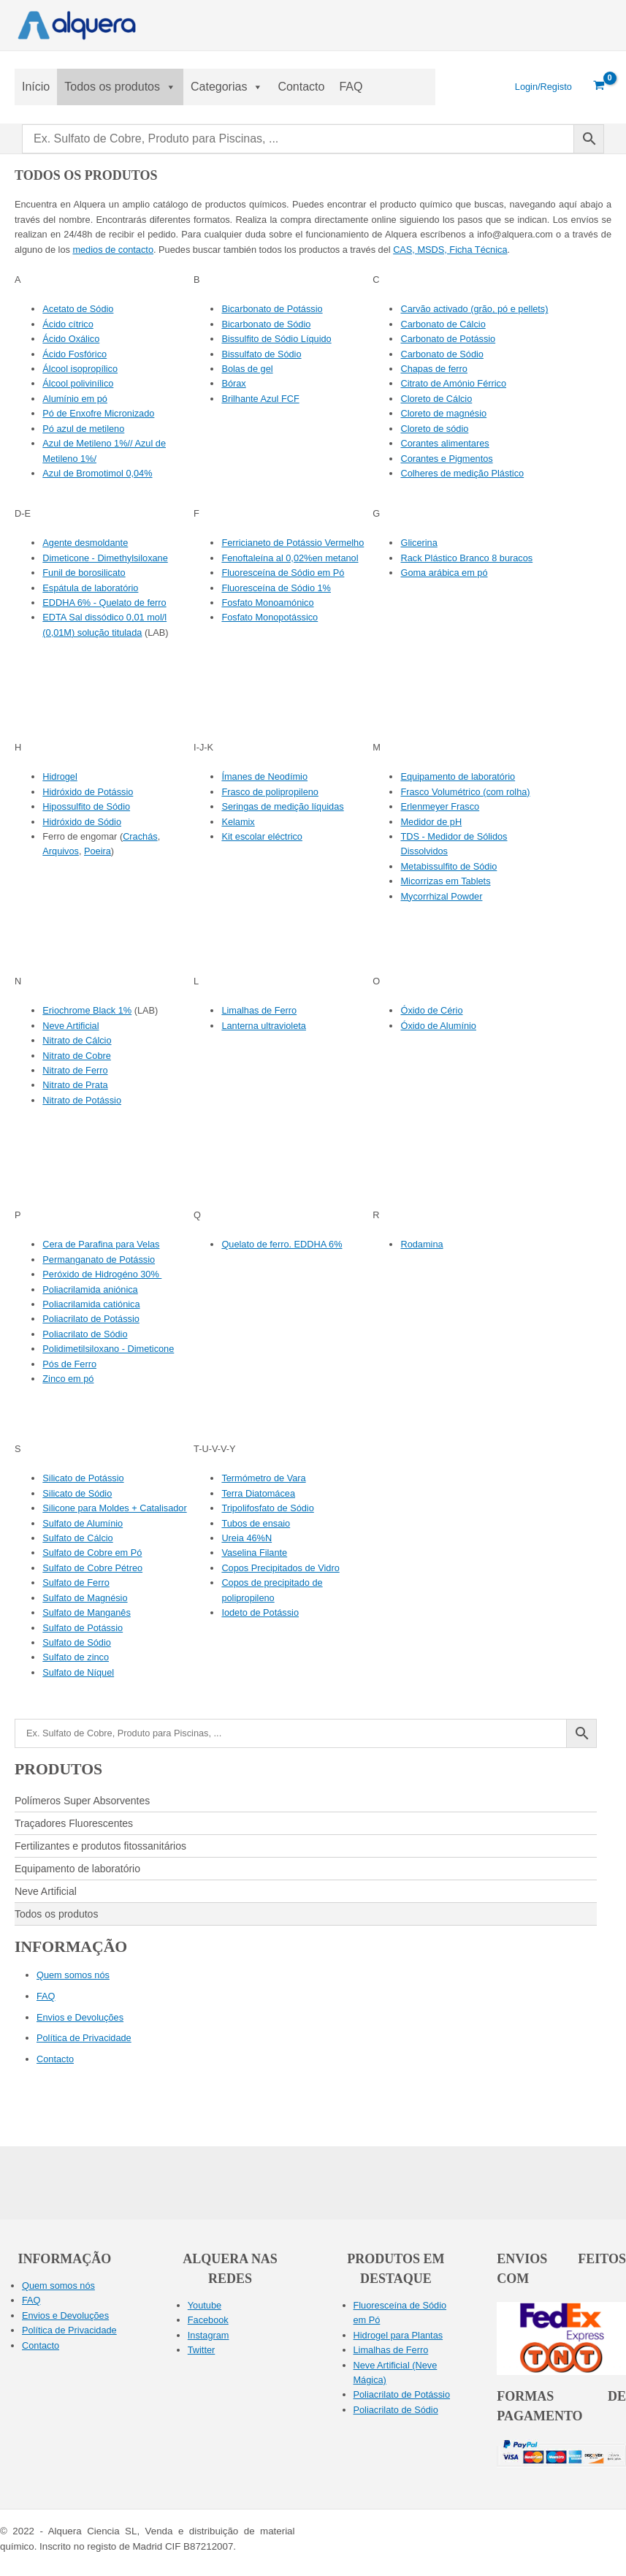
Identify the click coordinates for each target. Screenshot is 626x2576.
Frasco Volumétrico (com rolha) (465, 791)
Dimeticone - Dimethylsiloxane (104, 557)
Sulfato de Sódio (76, 1642)
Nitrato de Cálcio (76, 1040)
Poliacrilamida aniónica (89, 1289)
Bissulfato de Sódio (261, 354)
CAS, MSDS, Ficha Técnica (450, 249)
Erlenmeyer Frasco (439, 806)
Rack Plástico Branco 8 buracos (466, 557)
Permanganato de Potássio (98, 1259)
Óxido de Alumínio (438, 1025)
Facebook (208, 2319)
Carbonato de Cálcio (442, 324)
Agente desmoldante (85, 542)
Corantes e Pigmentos (446, 458)
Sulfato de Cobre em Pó (92, 1552)
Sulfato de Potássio (82, 1627)
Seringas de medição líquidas (282, 806)
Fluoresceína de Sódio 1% (276, 587)
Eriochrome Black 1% (86, 1010)
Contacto (301, 86)
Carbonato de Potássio (447, 338)
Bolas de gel (246, 368)
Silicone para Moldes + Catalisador (114, 1507)
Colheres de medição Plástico (462, 473)
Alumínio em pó (74, 398)
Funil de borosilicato (83, 572)
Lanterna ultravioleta (263, 1025)
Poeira (97, 851)
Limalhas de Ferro (259, 1010)
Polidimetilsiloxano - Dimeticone (108, 1348)
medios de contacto (112, 249)
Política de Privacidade (84, 2037)
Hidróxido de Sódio (81, 821)
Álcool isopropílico (80, 368)
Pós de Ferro (69, 1364)
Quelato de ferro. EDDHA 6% (281, 1244)
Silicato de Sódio (77, 1493)
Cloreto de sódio (434, 428)
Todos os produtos (120, 87)
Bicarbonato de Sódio (265, 324)
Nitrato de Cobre (76, 1055)
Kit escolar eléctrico (261, 836)
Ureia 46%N (246, 1537)
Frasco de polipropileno (269, 791)
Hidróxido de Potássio (87, 791)
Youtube (204, 2305)
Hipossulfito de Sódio (86, 806)
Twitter (201, 2349)
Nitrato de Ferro (74, 1070)
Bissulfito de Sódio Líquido (276, 338)
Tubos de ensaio (255, 1523)
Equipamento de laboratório (457, 776)
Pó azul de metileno (83, 428)
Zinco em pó (67, 1378)
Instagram (208, 2335)
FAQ (350, 86)
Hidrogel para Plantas (398, 2335)
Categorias (227, 87)
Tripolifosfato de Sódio (267, 1507)
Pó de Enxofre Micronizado (98, 413)
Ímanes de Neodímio (264, 776)
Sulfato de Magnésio (84, 1597)
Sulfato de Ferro (75, 1582)
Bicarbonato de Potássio (271, 308)
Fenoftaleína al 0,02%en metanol (289, 557)
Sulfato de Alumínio (82, 1523)
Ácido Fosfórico (74, 354)
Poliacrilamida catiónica (91, 1304)
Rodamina (421, 1244)
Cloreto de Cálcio (436, 398)
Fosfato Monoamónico (267, 602)
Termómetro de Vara (263, 1478)
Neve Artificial (70, 1025)
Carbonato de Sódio (441, 354)
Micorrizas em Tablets (445, 880)
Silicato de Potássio (82, 1478)
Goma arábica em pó (443, 572)
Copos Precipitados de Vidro (280, 1567)
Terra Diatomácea (258, 1493)
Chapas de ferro (433, 368)
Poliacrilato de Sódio (84, 1334)
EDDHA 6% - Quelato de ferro (104, 602)
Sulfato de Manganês (86, 1612)
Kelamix (237, 821)
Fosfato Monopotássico (269, 617)
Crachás (140, 836)
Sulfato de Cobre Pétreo (92, 1567)
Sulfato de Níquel (78, 1672)
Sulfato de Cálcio (77, 1537)
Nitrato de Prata (74, 1084)
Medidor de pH (431, 821)
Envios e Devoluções (80, 2017)
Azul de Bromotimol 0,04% (97, 473)
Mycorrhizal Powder (441, 896)
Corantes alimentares (444, 443)
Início (36, 86)
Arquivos (60, 851)
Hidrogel (59, 776)
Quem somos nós (73, 1974)
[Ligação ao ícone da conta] (543, 87)
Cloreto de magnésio (443, 413)
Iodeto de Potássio (260, 1612)
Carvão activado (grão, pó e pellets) (474, 308)
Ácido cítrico (67, 324)
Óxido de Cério (431, 1010)
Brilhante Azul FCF (260, 398)
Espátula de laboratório (90, 587)
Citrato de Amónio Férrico (453, 383)
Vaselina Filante (254, 1552)
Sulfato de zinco (75, 1657)
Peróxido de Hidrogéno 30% (101, 1274)
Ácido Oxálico (70, 338)
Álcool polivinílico (77, 383)
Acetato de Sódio (77, 308)
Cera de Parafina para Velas (100, 1244)
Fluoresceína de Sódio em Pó (282, 572)
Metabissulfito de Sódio (448, 866)
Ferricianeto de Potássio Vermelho (292, 542)
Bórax (233, 383)
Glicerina (418, 542)
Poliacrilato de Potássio (91, 1318)
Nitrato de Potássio (81, 1100)
